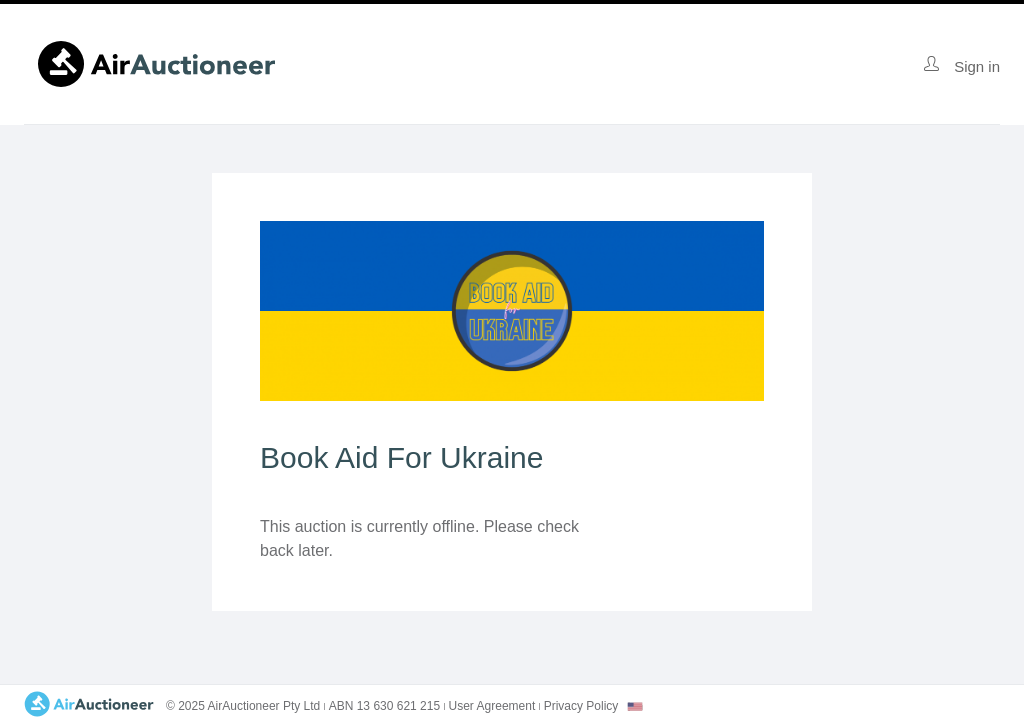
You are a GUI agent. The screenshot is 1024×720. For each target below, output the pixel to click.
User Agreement (492, 706)
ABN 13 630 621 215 (384, 706)
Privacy (581, 706)
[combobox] (635, 706)
